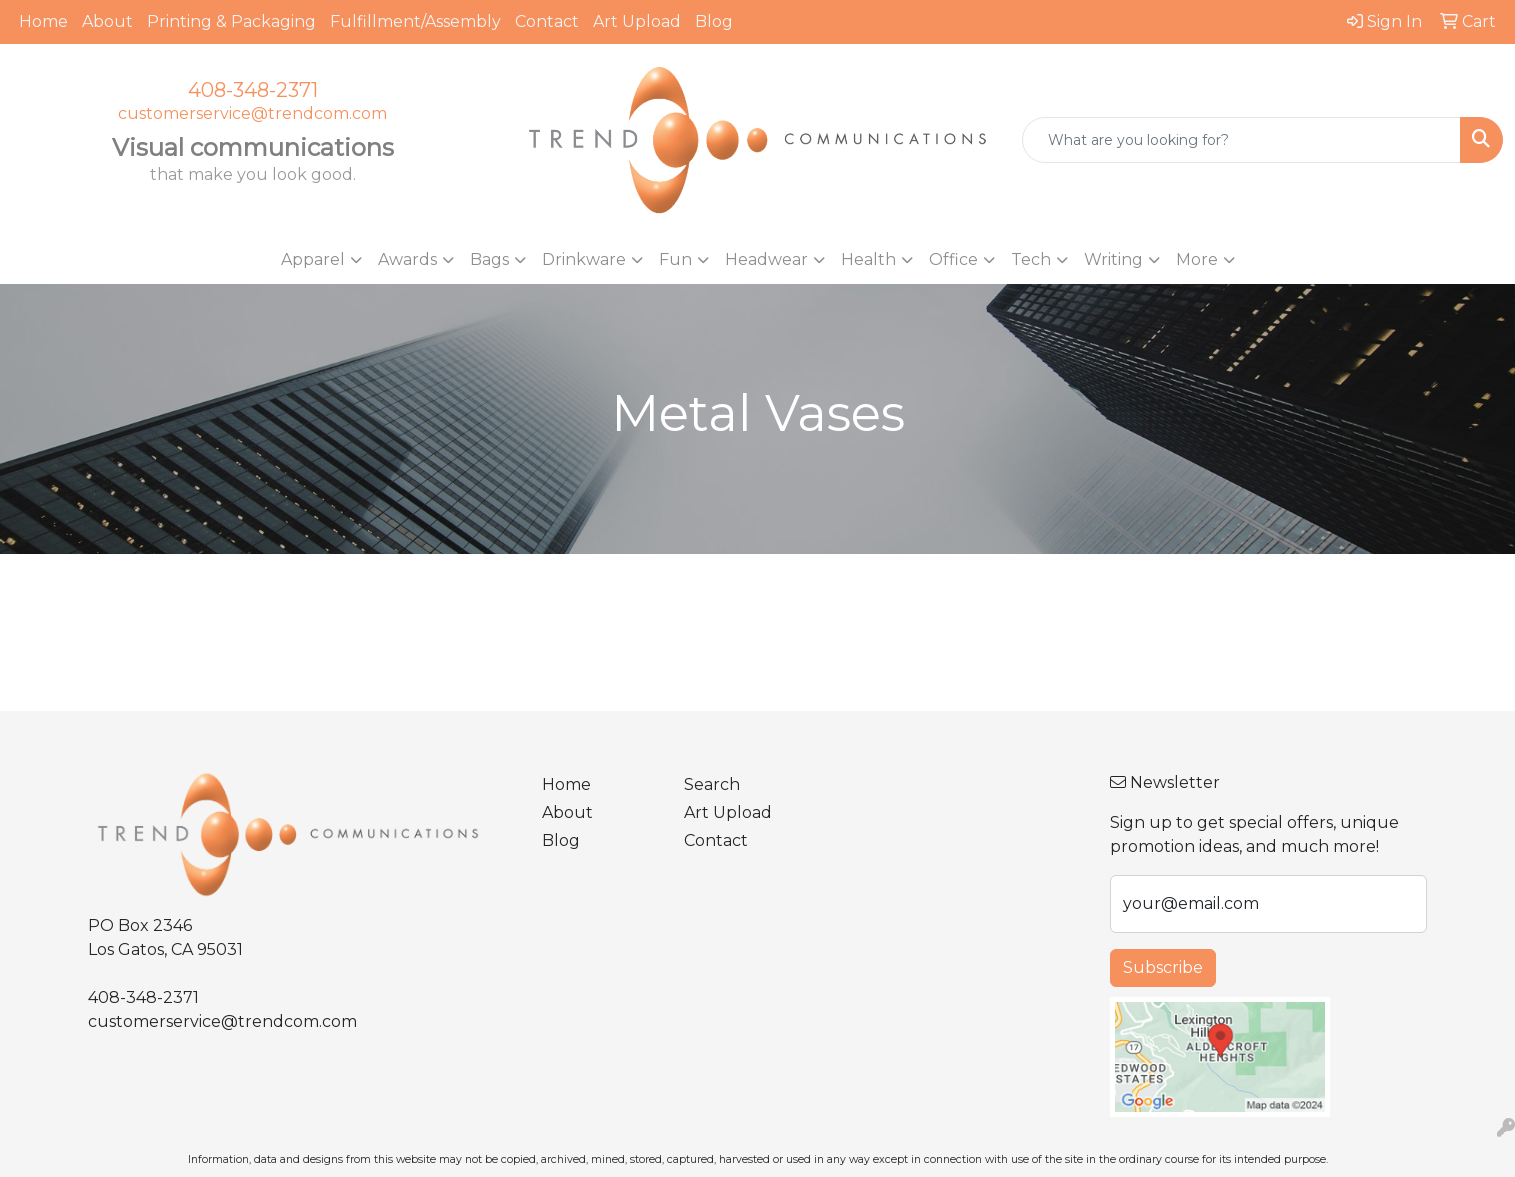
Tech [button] (1031, 259)
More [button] (1197, 259)
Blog (714, 21)
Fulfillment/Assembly (415, 21)
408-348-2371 (253, 90)
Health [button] (868, 259)
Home (43, 21)
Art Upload (637, 21)
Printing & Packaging (231, 21)
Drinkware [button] (584, 259)
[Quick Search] (1241, 140)
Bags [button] (489, 259)
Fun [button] (675, 259)
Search (712, 784)
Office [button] (953, 259)
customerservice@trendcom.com (252, 113)
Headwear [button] (766, 259)
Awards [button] (407, 259)
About (107, 21)
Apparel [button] (313, 259)
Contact (547, 21)
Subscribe (1163, 967)
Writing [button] (1113, 259)
